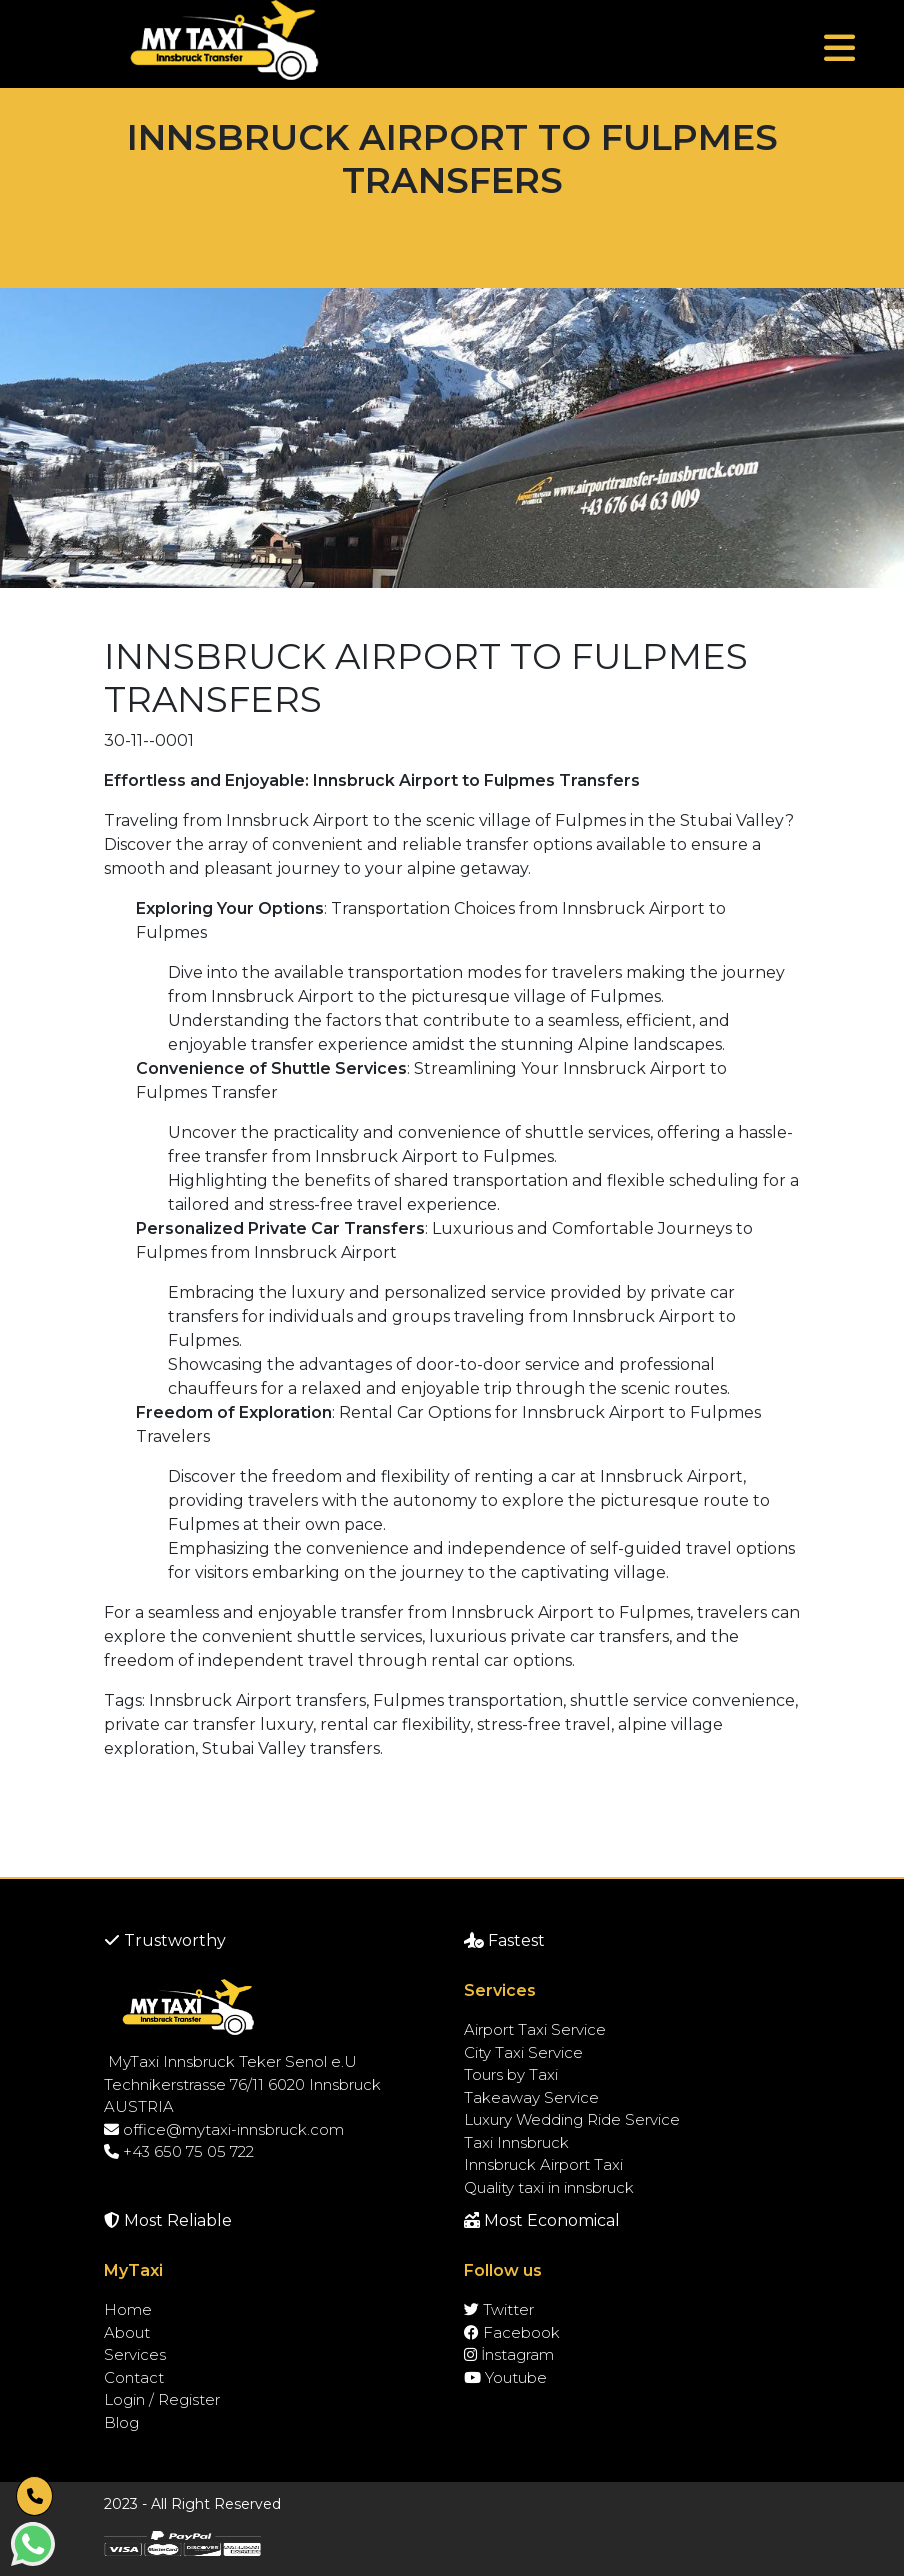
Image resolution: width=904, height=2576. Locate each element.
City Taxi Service (523, 2052)
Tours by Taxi (511, 2074)
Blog (121, 2422)
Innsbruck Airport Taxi (543, 2164)
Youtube (505, 2377)
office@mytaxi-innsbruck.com (224, 2129)
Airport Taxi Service (535, 2029)
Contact (134, 2377)
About (127, 2332)
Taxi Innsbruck (516, 2142)
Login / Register (162, 2399)
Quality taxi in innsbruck (549, 2187)
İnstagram (509, 2354)
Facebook (512, 2332)
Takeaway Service (531, 2097)
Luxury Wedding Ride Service (572, 2119)
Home (128, 2309)
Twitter (499, 2309)
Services (135, 2354)
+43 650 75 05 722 (179, 2151)
